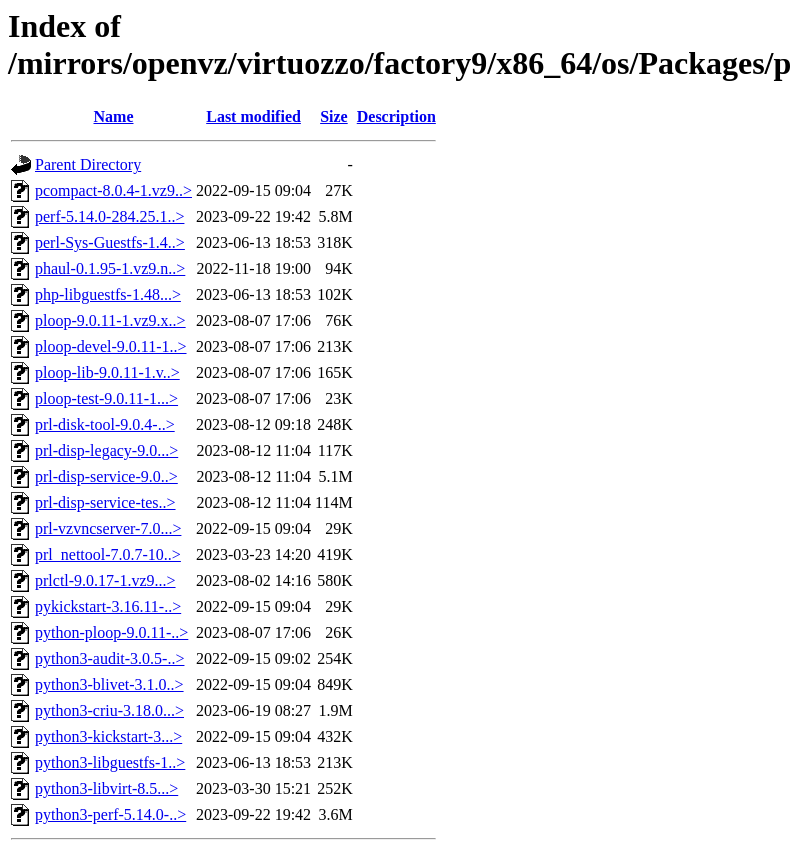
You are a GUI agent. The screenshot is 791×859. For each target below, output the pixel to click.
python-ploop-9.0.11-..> (111, 632)
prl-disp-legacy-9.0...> (106, 450)
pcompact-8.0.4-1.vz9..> (113, 190)
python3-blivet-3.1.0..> (109, 684)
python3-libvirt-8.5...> (106, 788)
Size (334, 116)
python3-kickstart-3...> (108, 736)
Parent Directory (88, 164)
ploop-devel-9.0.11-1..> (111, 346)
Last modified (253, 116)
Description (396, 116)
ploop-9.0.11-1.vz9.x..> (110, 320)
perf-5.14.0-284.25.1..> (109, 216)
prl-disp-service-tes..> (105, 502)
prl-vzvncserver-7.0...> (108, 528)
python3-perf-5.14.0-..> (110, 814)
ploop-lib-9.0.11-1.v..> (107, 372)
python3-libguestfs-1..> (110, 762)
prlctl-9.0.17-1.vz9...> (105, 580)
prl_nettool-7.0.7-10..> (108, 554)
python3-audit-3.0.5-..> (109, 658)
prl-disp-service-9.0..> (106, 476)
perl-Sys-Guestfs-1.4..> (110, 242)
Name (114, 116)
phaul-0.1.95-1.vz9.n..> (110, 268)
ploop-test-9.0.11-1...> (106, 398)
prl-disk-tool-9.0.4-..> (105, 424)
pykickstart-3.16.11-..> (108, 606)
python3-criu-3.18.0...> (109, 710)
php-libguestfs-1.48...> (108, 294)
